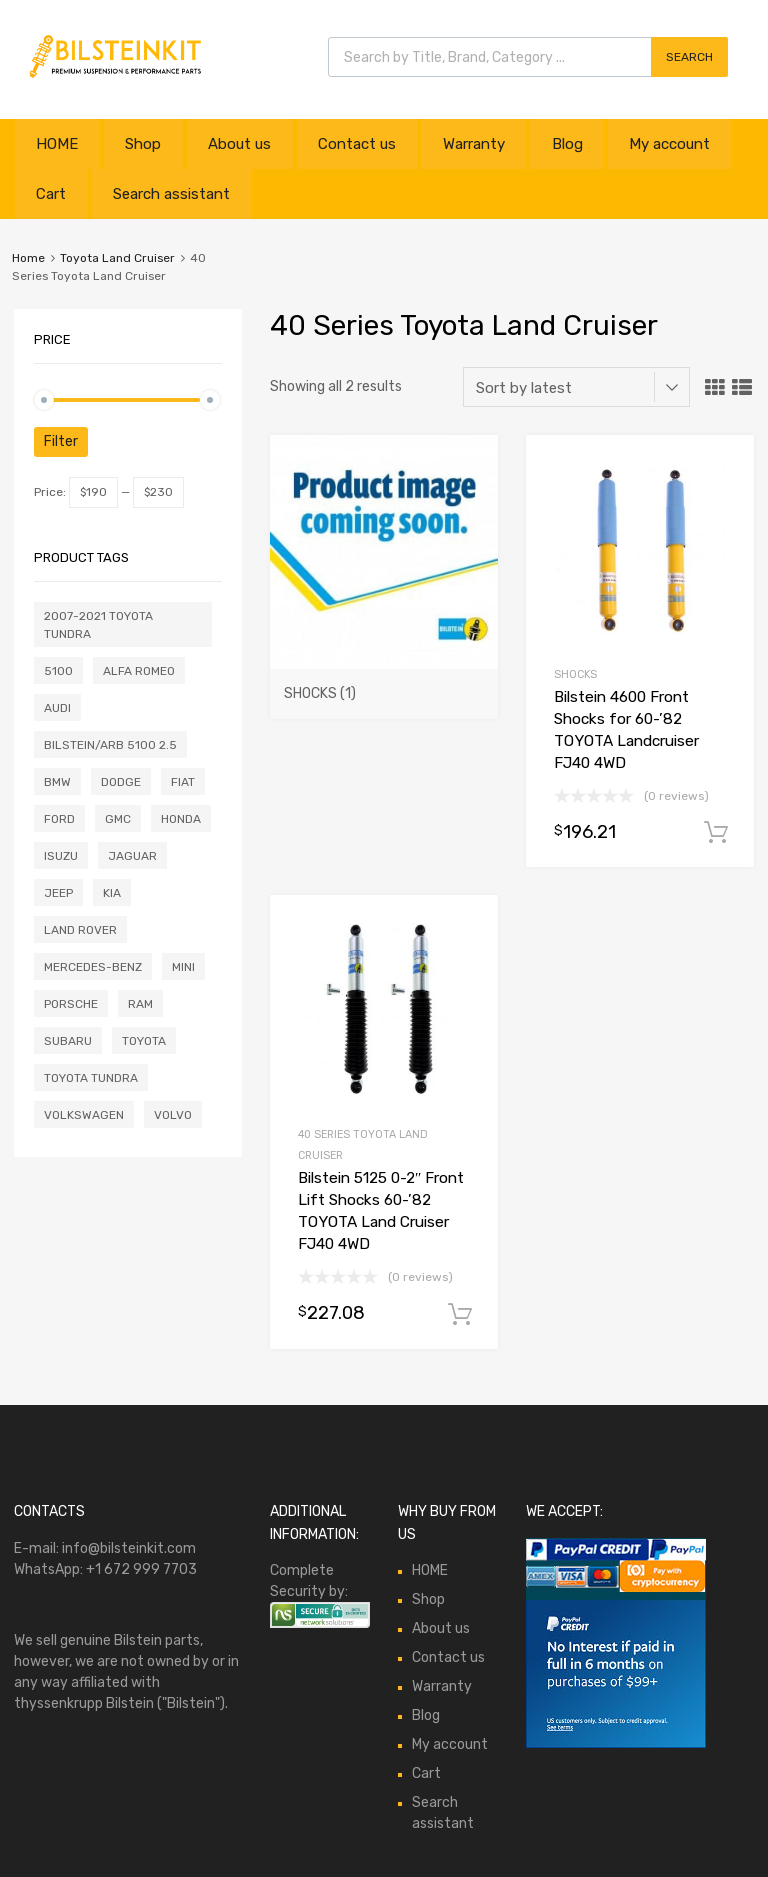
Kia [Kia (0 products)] (112, 893)
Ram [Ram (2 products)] (140, 1004)
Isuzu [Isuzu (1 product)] (61, 856)
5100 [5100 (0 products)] (58, 671)
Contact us (357, 144)
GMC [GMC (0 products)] (118, 819)
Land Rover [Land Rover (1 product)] (80, 930)
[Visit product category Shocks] (384, 685)
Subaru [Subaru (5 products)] (68, 1041)
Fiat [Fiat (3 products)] (183, 782)
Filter (61, 441)
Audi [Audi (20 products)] (57, 708)
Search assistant (171, 194)
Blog (567, 144)
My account (669, 144)
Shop (143, 144)
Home (28, 258)
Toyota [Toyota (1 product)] (144, 1041)
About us (239, 144)
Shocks (575, 674)
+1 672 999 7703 (141, 1569)
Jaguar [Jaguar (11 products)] (132, 856)
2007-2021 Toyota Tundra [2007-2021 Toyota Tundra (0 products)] (98, 625)
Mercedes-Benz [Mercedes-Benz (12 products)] (93, 967)
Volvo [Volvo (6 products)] (173, 1115)
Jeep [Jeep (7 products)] (58, 893)
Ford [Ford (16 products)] (59, 819)
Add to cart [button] (716, 833)
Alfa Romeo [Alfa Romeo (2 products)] (139, 671)
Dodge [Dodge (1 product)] (121, 782)
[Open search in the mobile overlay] (528, 57)
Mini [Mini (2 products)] (183, 967)
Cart (51, 194)
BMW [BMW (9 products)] (57, 782)
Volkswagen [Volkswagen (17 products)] (84, 1115)
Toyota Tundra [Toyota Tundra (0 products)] (91, 1078)
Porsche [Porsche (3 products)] (71, 1004)
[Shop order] (576, 387)
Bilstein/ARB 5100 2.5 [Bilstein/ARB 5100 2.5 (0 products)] (110, 745)
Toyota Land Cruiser (117, 258)
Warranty (474, 144)
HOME (57, 144)
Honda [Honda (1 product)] (181, 819)
